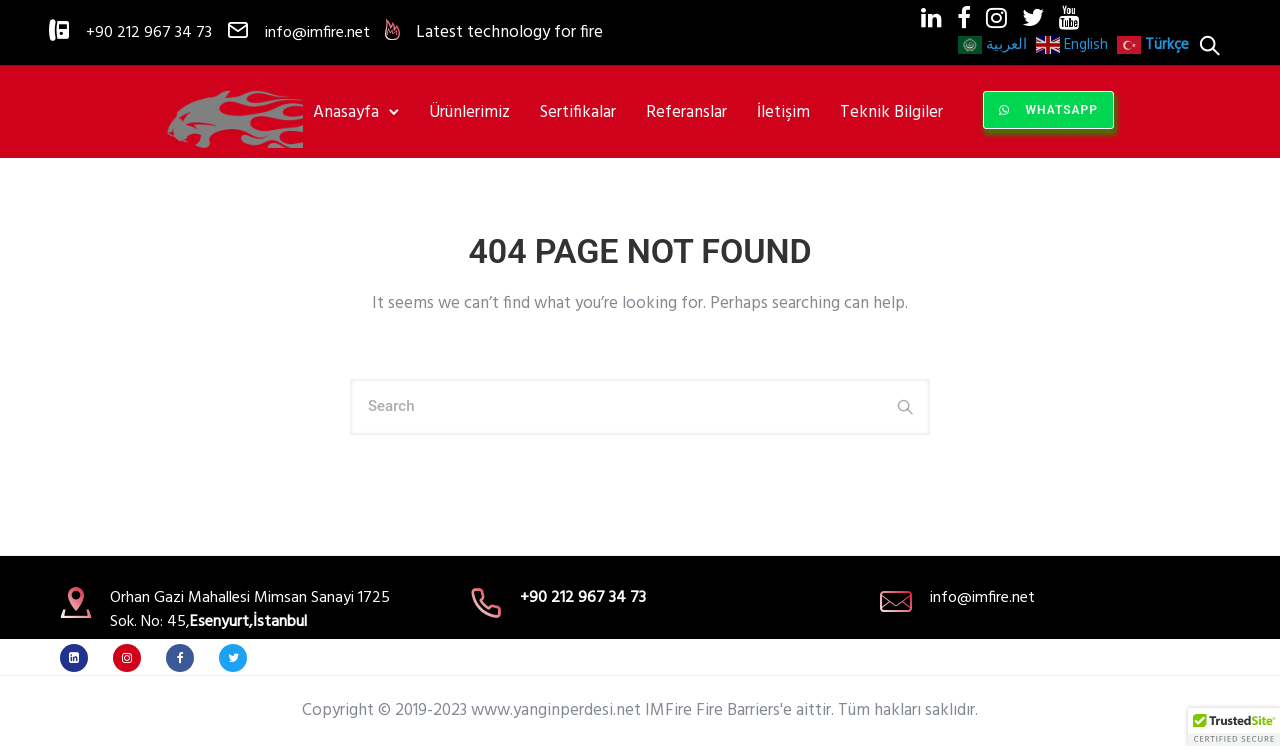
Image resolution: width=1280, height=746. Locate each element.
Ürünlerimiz (469, 112)
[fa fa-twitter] (1033, 17)
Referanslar (686, 112)
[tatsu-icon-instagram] (996, 18)
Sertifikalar (578, 112)
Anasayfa (346, 112)
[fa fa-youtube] (1069, 17)
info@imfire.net (317, 33)
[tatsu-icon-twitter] (238, 658)
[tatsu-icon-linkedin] (931, 18)
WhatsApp (1048, 110)
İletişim (783, 112)
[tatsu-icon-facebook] (964, 18)
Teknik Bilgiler (891, 112)
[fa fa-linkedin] (79, 658)
